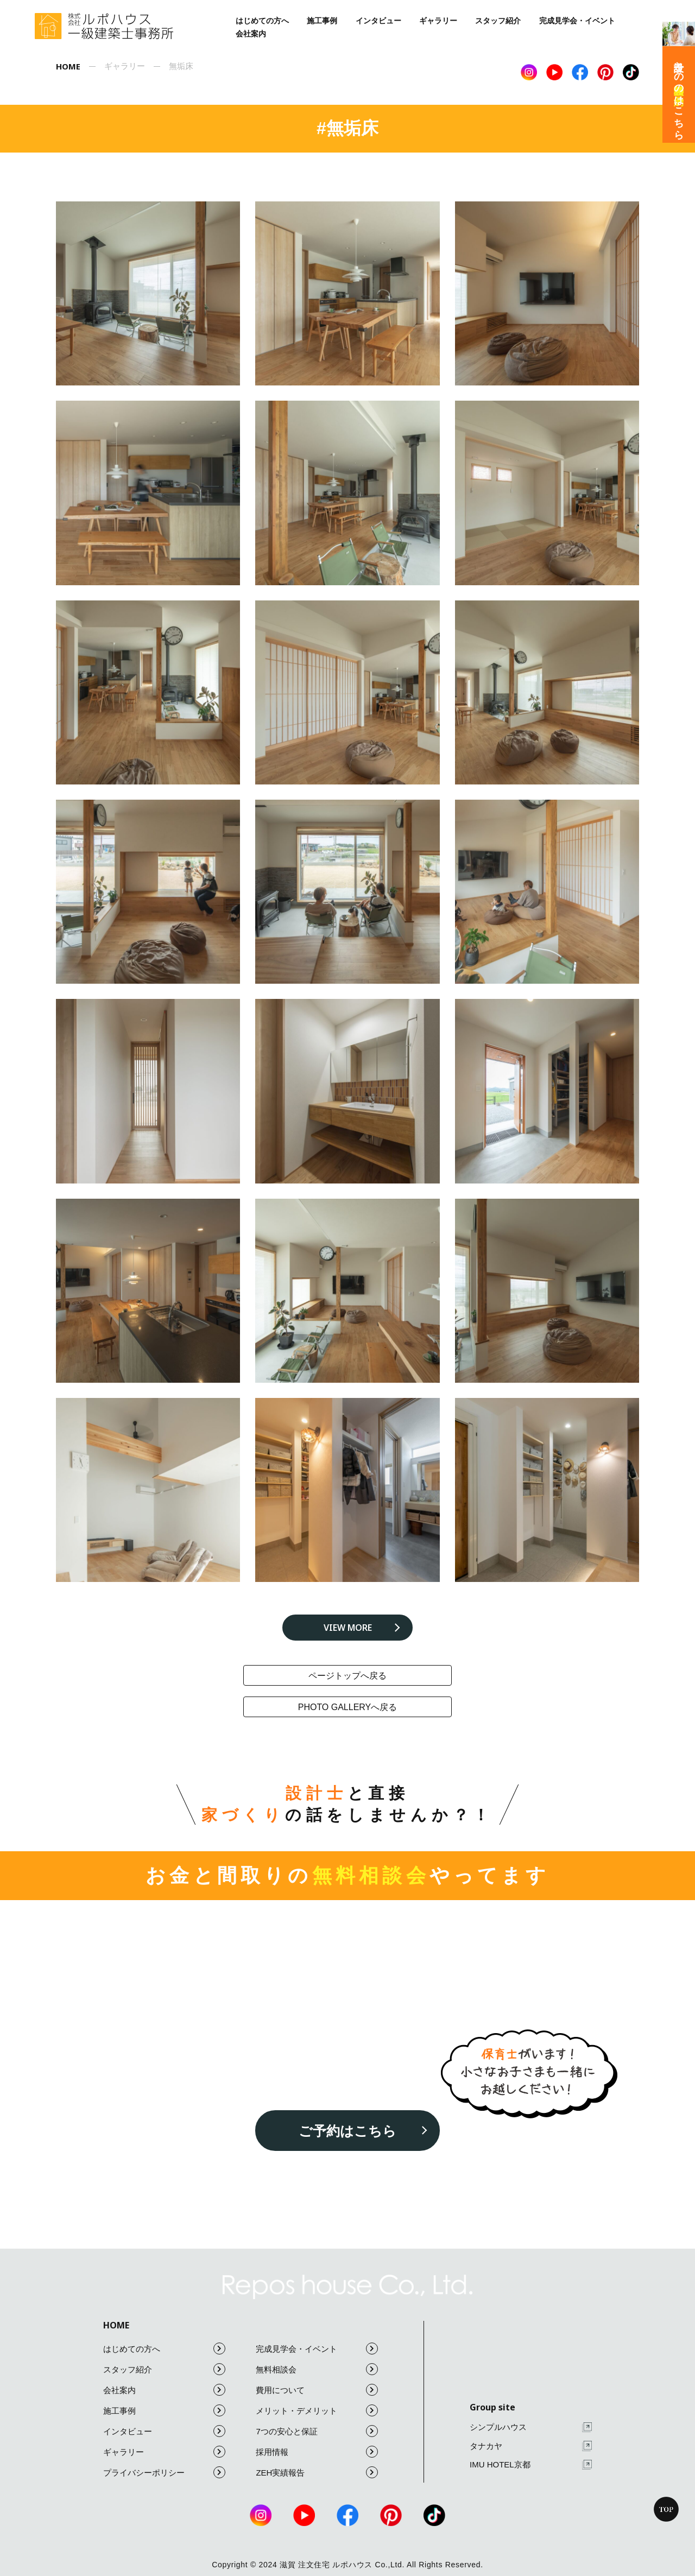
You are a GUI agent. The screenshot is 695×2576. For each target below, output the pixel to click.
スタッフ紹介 (498, 20)
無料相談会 (317, 2369)
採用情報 (317, 2452)
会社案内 (251, 33)
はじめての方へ (262, 20)
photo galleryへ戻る (347, 1707)
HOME (116, 2325)
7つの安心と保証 (317, 2431)
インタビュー (378, 20)
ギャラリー (438, 20)
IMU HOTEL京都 (531, 2465)
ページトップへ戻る (347, 1675)
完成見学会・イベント (577, 20)
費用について (317, 2390)
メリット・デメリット (317, 2410)
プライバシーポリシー (164, 2472)
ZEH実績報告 (317, 2472)
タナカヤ (531, 2446)
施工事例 (322, 20)
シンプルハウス (531, 2427)
